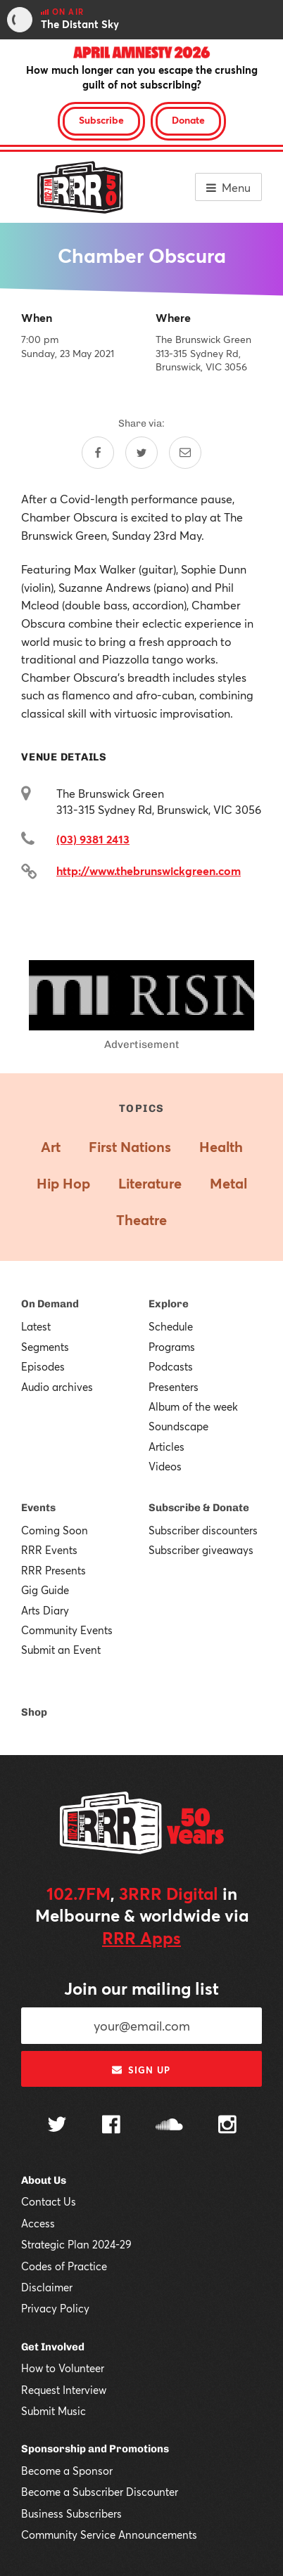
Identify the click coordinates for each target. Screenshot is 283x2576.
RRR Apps (141, 1938)
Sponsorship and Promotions (95, 2448)
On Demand (50, 1303)
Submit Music (53, 2411)
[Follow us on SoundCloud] (169, 2126)
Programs (172, 1347)
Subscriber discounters (203, 1530)
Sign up (141, 2070)
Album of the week (193, 1406)
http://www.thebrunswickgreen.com (148, 870)
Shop (34, 1712)
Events (38, 1507)
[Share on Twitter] (141, 452)
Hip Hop (63, 1183)
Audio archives (57, 1387)
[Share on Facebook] (98, 452)
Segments (45, 1347)
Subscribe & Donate (199, 1507)
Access (38, 2223)
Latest (36, 1326)
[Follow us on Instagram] (227, 2126)
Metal (228, 1183)
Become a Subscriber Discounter (99, 2492)
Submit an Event (61, 1650)
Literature (150, 1183)
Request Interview (63, 2390)
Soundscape (178, 1426)
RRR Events (49, 1550)
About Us (43, 2180)
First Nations (130, 1146)
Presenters (174, 1387)
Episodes (43, 1366)
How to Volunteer (62, 2368)
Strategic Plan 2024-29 (76, 2244)
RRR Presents (53, 1570)
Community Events (67, 1630)
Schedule (171, 1326)
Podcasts (171, 1366)
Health (221, 1146)
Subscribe (101, 120)
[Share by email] (185, 452)
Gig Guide (45, 1590)
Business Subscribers (71, 2513)
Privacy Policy (55, 2308)
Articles (166, 1446)
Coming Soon (54, 1530)
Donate (188, 120)
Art (51, 1146)
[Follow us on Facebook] (111, 2126)
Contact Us (48, 2201)
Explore (169, 1303)
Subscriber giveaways (201, 1550)
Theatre (141, 1219)
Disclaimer (47, 2287)
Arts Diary (45, 1610)
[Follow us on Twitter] (57, 2125)
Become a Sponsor (67, 2471)
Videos (165, 1466)
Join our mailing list (141, 1988)
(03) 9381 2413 (93, 838)
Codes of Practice (64, 2266)
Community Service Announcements (109, 2535)
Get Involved (52, 2347)
